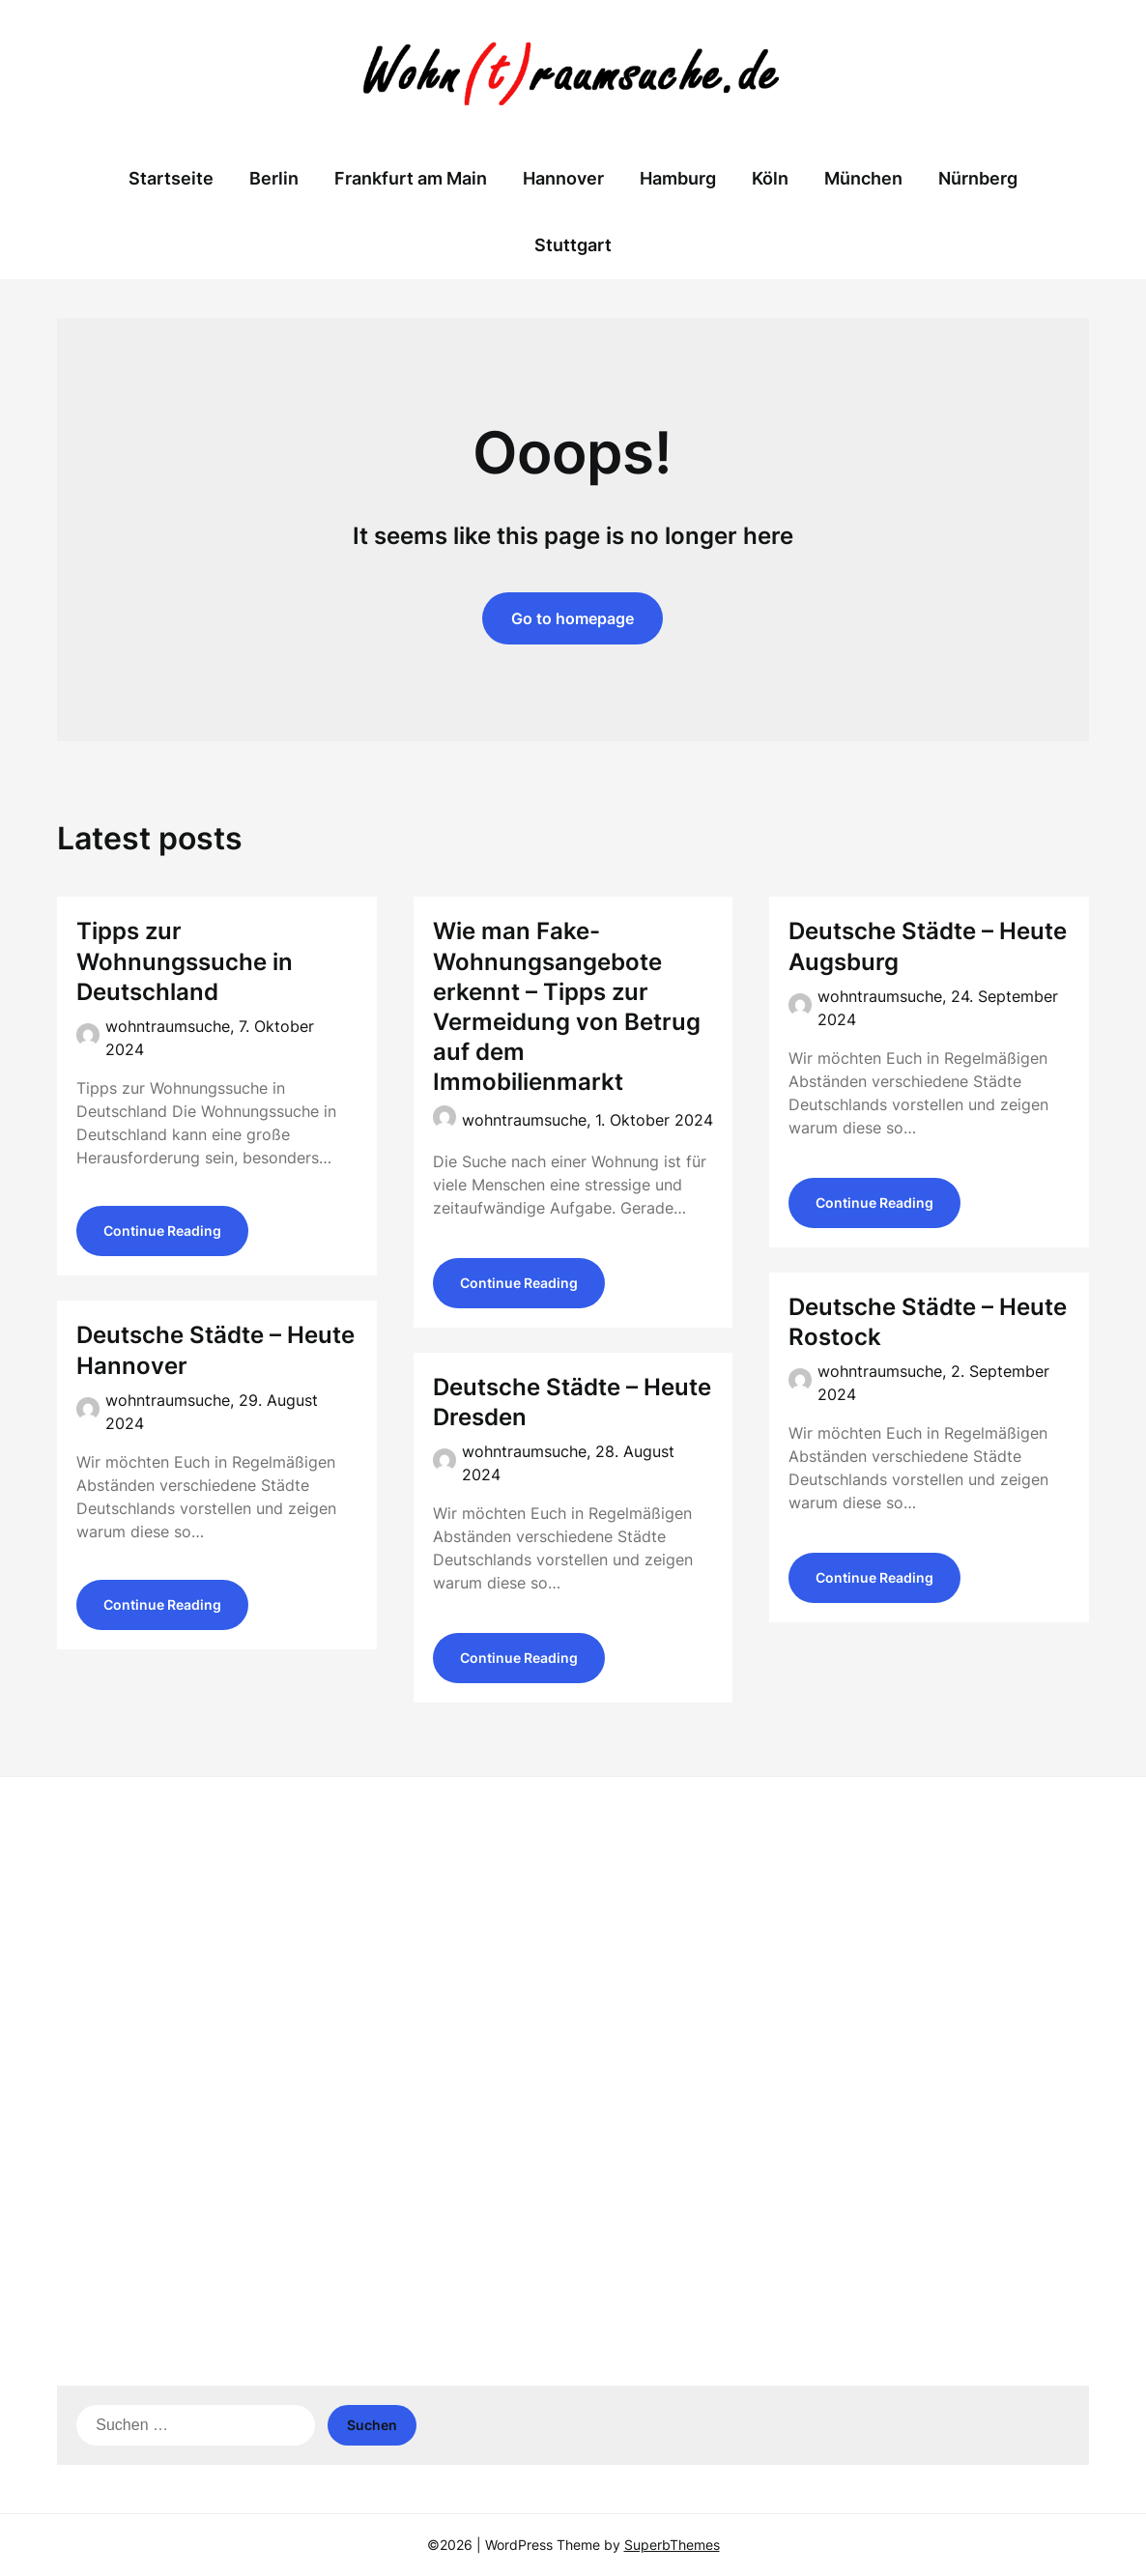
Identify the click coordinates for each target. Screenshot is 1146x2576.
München (863, 178)
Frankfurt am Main (410, 178)
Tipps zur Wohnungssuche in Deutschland (184, 961)
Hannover (563, 178)
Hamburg (678, 178)
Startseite (171, 178)
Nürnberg (977, 178)
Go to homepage (572, 618)
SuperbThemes (672, 2544)
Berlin (274, 178)
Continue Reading (162, 1232)
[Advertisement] (572, 1941)
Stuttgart (573, 245)
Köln (770, 178)
